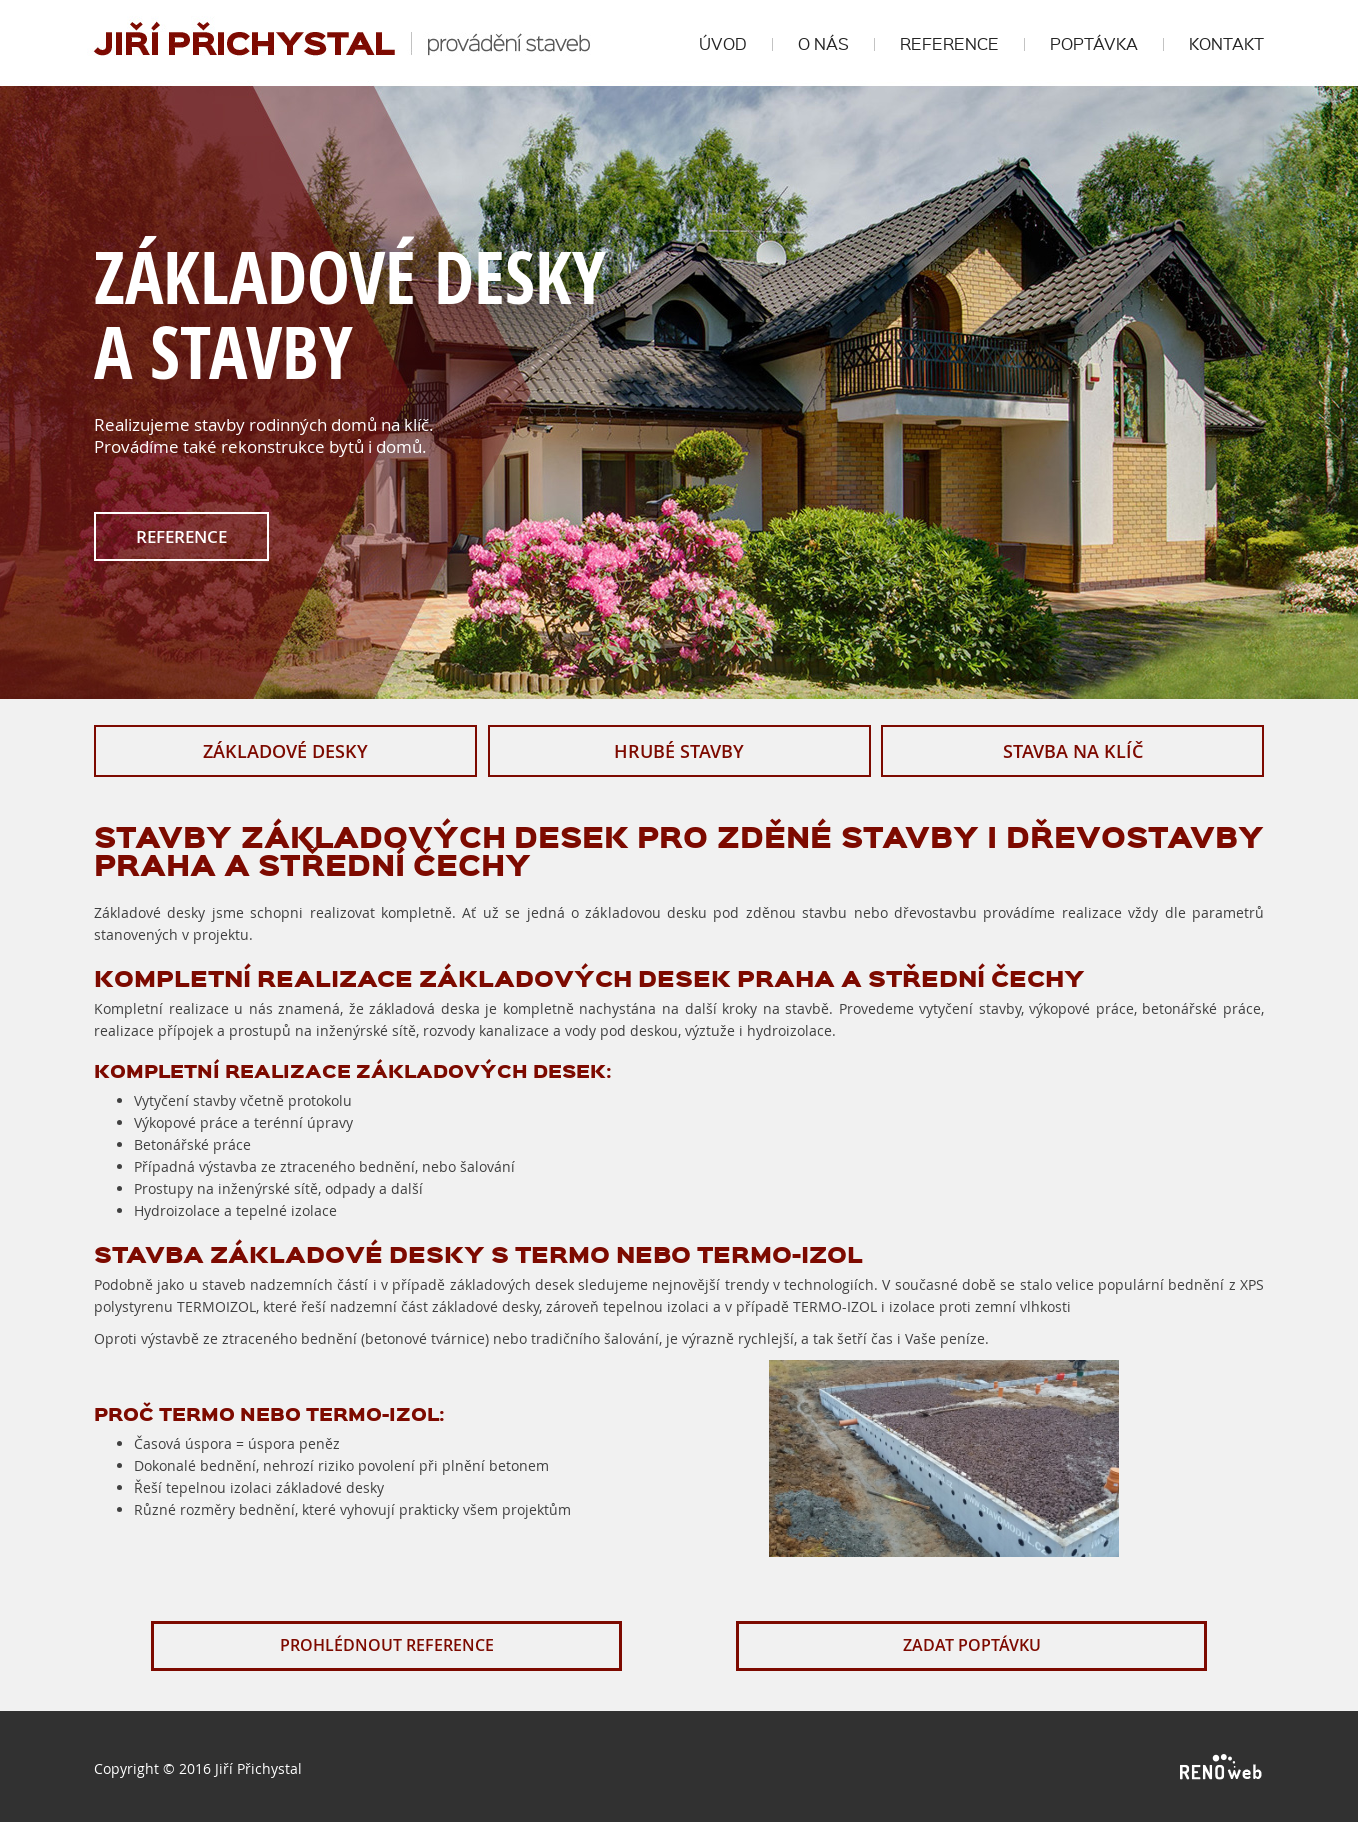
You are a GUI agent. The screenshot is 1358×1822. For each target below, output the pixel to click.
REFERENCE (181, 536)
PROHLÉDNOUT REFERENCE (387, 1645)
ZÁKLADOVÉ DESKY (285, 751)
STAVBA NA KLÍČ (1073, 751)
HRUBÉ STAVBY (679, 751)
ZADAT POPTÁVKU (972, 1645)
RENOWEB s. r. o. (1222, 1767)
